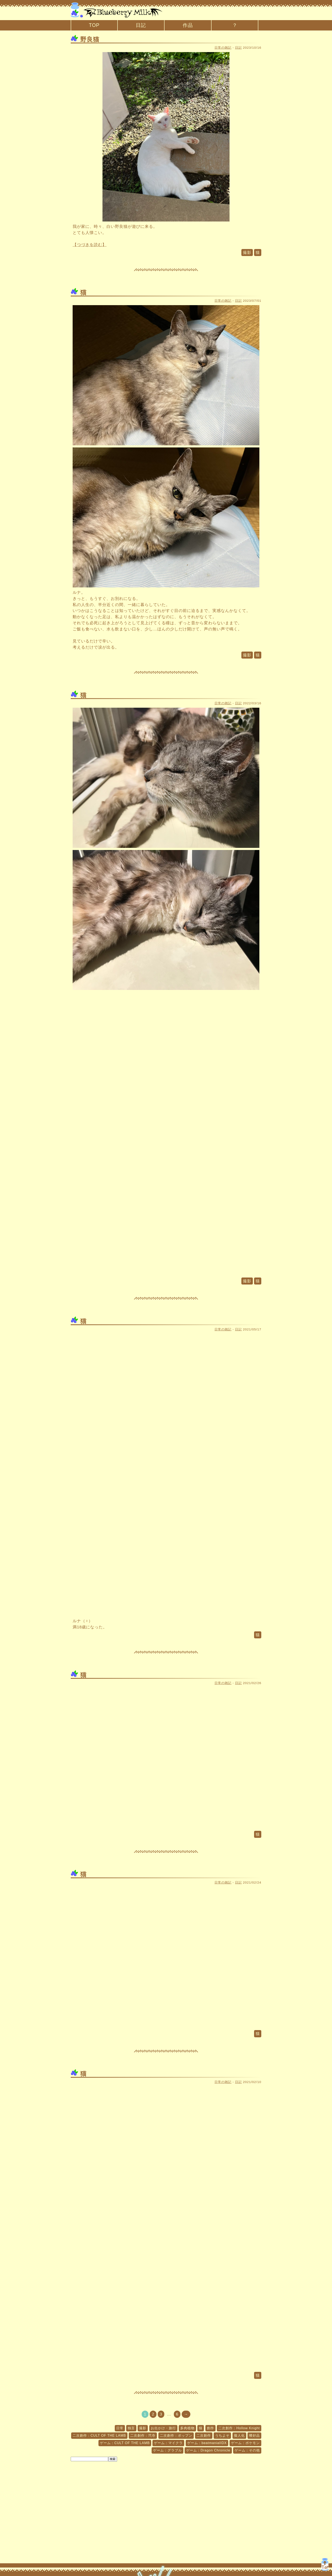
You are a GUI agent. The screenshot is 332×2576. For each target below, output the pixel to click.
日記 (141, 25)
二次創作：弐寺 (142, 2435)
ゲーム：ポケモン (245, 2443)
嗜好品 (254, 2435)
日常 (119, 2428)
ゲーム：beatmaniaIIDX (207, 2443)
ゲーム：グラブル (167, 2450)
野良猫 (85, 39)
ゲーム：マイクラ (168, 2443)
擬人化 (239, 2435)
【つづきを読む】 (90, 244)
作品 (188, 25)
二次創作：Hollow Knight (239, 2428)
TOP (94, 25)
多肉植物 (187, 2428)
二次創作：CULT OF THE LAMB (99, 2435)
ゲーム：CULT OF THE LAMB (125, 2443)
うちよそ (222, 2435)
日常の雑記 (222, 47)
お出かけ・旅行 (163, 2428)
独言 (131, 2428)
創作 (210, 2428)
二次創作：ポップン (176, 2435)
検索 (112, 2459)
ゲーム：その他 (247, 2450)
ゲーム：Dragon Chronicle (208, 2450)
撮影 (247, 252)
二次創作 (203, 2435)
